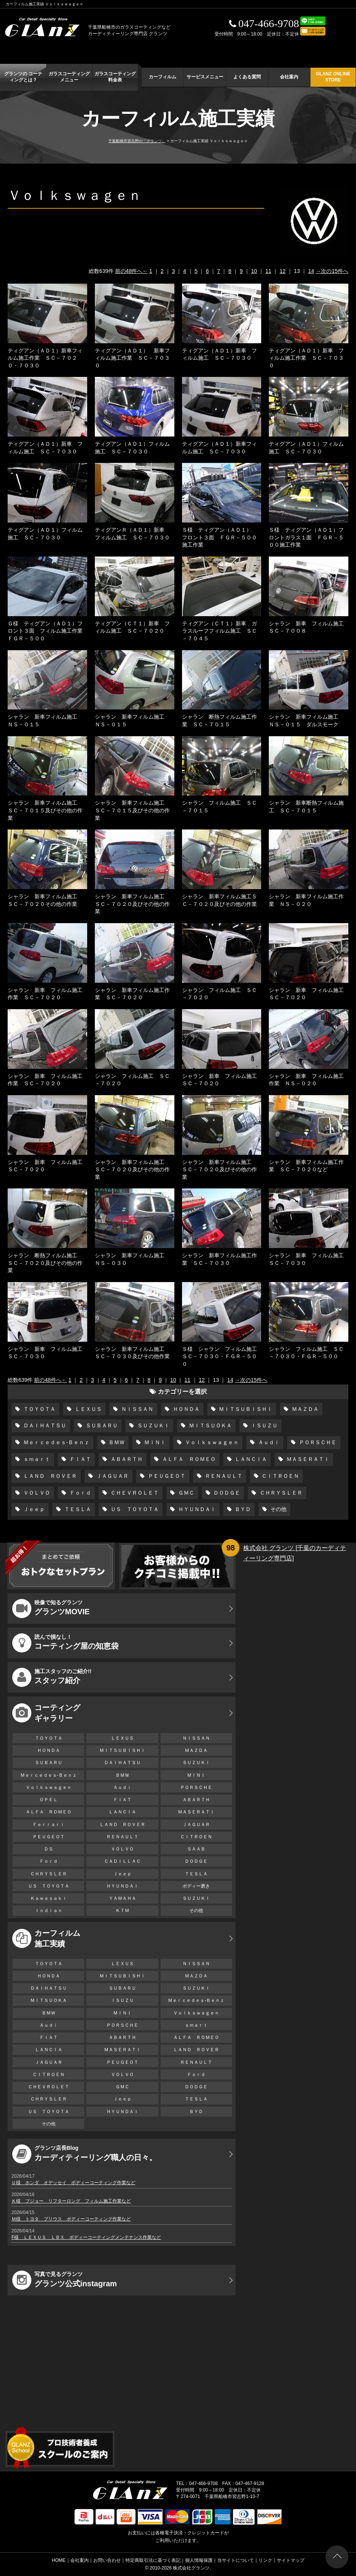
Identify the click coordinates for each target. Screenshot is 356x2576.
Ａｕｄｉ (268, 1442)
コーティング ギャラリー (46, 1712)
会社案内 (289, 77)
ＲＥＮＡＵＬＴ (222, 1476)
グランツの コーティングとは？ (23, 77)
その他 (277, 1509)
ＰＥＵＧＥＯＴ (165, 1476)
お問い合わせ (107, 2560)
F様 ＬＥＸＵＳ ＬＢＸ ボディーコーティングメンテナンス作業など (86, 2237)
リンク (265, 2560)
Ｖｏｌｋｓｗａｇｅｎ (211, 1442)
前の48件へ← (131, 271)
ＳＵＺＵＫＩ (152, 1425)
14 (311, 271)
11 (268, 271)
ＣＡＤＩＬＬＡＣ (122, 1861)
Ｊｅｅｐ (33, 1509)
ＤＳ (48, 1849)
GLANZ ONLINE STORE (333, 77)
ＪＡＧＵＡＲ (111, 1476)
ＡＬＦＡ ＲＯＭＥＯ (188, 1459)
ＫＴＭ (122, 1910)
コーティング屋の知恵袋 (65, 1642)
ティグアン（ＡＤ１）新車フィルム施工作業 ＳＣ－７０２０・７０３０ (45, 357)
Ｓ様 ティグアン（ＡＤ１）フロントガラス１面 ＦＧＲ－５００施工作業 (306, 537)
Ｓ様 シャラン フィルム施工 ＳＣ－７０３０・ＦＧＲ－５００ (222, 1356)
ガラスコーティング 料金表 (115, 77)
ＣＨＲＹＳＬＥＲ (280, 1493)
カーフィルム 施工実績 (46, 1938)
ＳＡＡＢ (196, 1849)
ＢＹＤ (242, 1509)
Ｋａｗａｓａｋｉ (48, 1898)
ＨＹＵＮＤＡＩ (196, 1509)
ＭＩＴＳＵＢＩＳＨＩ (245, 1409)
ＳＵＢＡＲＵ (101, 1425)
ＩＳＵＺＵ (264, 1425)
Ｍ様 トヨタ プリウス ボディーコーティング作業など (71, 2219)
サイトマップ (290, 2560)
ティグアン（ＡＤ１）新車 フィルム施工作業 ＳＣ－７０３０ (306, 357)
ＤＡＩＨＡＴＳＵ (44, 1425)
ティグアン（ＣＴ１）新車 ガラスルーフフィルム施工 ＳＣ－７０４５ (219, 630)
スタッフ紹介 (51, 1677)
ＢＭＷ (116, 1442)
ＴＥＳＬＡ (77, 1509)
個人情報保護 (199, 2560)
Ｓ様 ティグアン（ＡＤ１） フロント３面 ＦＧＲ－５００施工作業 (219, 537)
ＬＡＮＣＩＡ (250, 1459)
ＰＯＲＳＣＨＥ (316, 1442)
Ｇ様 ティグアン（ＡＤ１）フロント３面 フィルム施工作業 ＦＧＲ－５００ (48, 630)
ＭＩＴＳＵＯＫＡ (209, 1425)
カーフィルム (162, 77)
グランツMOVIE (50, 1608)
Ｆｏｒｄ (79, 1493)
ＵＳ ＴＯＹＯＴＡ (134, 1509)
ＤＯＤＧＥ (226, 1493)
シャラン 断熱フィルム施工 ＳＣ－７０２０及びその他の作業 (45, 1262)
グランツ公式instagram (64, 2280)
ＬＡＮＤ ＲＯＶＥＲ (49, 1476)
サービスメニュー (205, 77)
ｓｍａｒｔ (36, 1459)
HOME (59, 2560)
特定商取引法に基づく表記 (152, 2560)
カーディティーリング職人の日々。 (84, 2154)
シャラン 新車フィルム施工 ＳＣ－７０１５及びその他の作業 (45, 810)
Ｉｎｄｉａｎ (48, 1910)
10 (254, 271)
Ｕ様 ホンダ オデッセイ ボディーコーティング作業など (73, 2182)
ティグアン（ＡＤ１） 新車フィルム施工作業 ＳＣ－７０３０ (132, 357)
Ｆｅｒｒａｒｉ (49, 1824)
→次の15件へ (331, 271)
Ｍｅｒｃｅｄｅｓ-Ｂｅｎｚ (55, 1442)
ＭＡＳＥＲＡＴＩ (307, 1459)
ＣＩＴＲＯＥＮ (279, 1476)
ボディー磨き (196, 1886)
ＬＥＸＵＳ (87, 1409)
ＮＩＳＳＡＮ (136, 1409)
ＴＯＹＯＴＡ (38, 1409)
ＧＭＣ (185, 1493)
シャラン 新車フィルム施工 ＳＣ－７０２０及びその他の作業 (132, 903)
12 (283, 271)
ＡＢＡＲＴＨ (126, 1459)
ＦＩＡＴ (79, 1459)
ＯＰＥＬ (48, 1799)
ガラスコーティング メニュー (69, 77)
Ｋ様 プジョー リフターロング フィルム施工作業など (71, 2201)
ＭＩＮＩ (154, 1442)
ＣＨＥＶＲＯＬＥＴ (134, 1493)
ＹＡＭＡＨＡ (122, 1898)
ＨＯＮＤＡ (185, 1409)
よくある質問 (247, 77)
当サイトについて (235, 2560)
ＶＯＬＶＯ (36, 1493)
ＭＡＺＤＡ (304, 1409)
